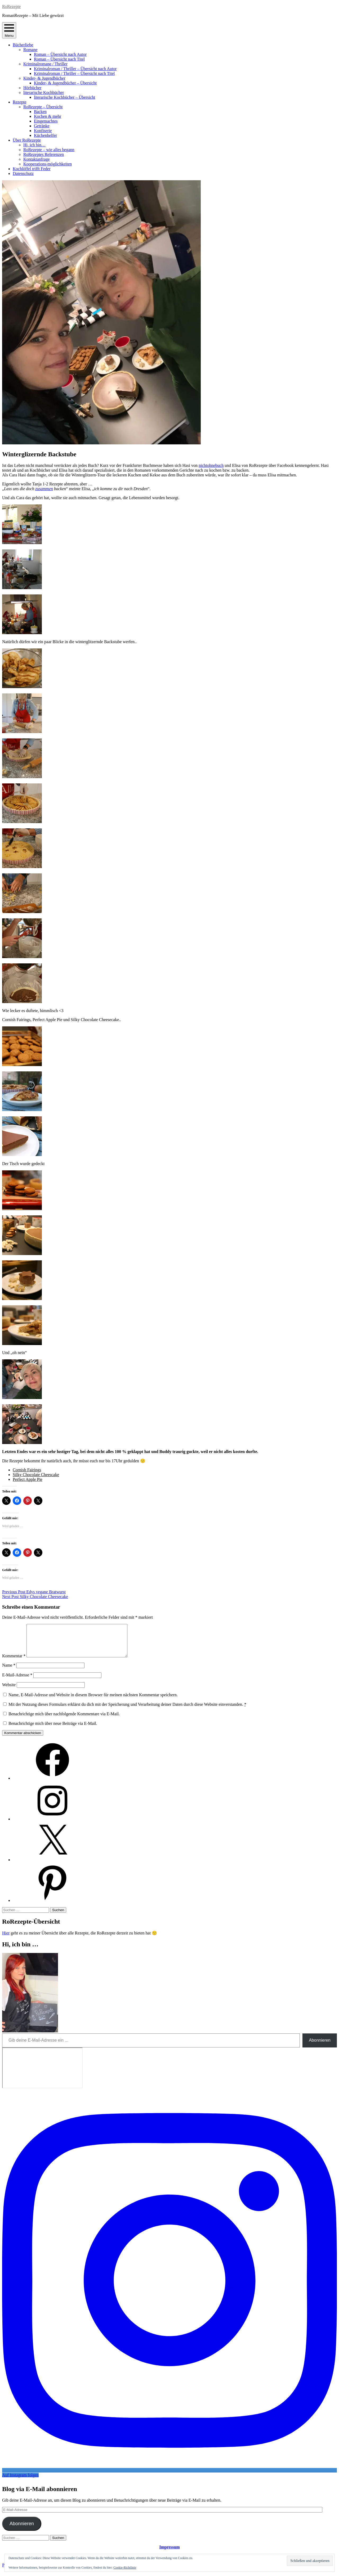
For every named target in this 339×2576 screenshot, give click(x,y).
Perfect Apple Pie (27, 1479)
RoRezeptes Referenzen (43, 154)
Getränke (42, 126)
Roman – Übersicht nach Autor (60, 54)
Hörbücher (32, 87)
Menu (9, 30)
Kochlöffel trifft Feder (31, 168)
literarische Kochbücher (43, 92)
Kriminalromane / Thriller (45, 64)
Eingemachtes (46, 121)
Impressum (169, 2553)
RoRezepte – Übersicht (43, 107)
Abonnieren (320, 2046)
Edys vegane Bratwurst (34, 1592)
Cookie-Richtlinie (124, 2567)
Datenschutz (23, 173)
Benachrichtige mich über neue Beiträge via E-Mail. (52, 1729)
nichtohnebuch (211, 465)
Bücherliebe (23, 45)
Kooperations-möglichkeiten (47, 164)
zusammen (44, 488)
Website (9, 1691)
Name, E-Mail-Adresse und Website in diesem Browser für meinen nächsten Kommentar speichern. (93, 1701)
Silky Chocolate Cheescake (36, 1474)
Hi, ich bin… (34, 145)
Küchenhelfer (45, 135)
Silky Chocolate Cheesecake (35, 1596)
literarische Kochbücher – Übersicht (64, 97)
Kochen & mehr (47, 116)
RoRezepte (11, 6)
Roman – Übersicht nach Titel (59, 59)
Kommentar (13, 1662)
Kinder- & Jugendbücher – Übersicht (65, 83)
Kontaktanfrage (36, 159)
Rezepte (19, 102)
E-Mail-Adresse (17, 1681)
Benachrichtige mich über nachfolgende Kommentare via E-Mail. (64, 1720)
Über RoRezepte (27, 140)
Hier (6, 1939)
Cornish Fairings (27, 1470)
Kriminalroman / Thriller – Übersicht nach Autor (75, 68)
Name (8, 1671)
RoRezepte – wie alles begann (48, 149)
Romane (30, 49)
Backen (40, 111)
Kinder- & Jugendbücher (44, 78)
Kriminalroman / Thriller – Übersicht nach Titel (74, 73)
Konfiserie (43, 130)
